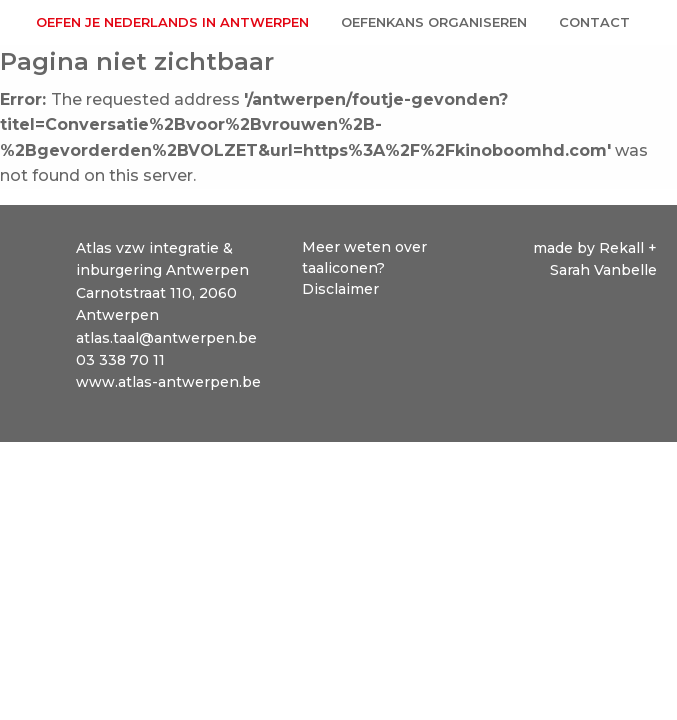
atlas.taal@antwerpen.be (166, 338)
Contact (594, 22)
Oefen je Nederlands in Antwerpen (172, 22)
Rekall (623, 248)
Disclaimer (340, 289)
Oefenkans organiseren (434, 22)
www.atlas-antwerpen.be (168, 382)
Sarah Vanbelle (603, 270)
